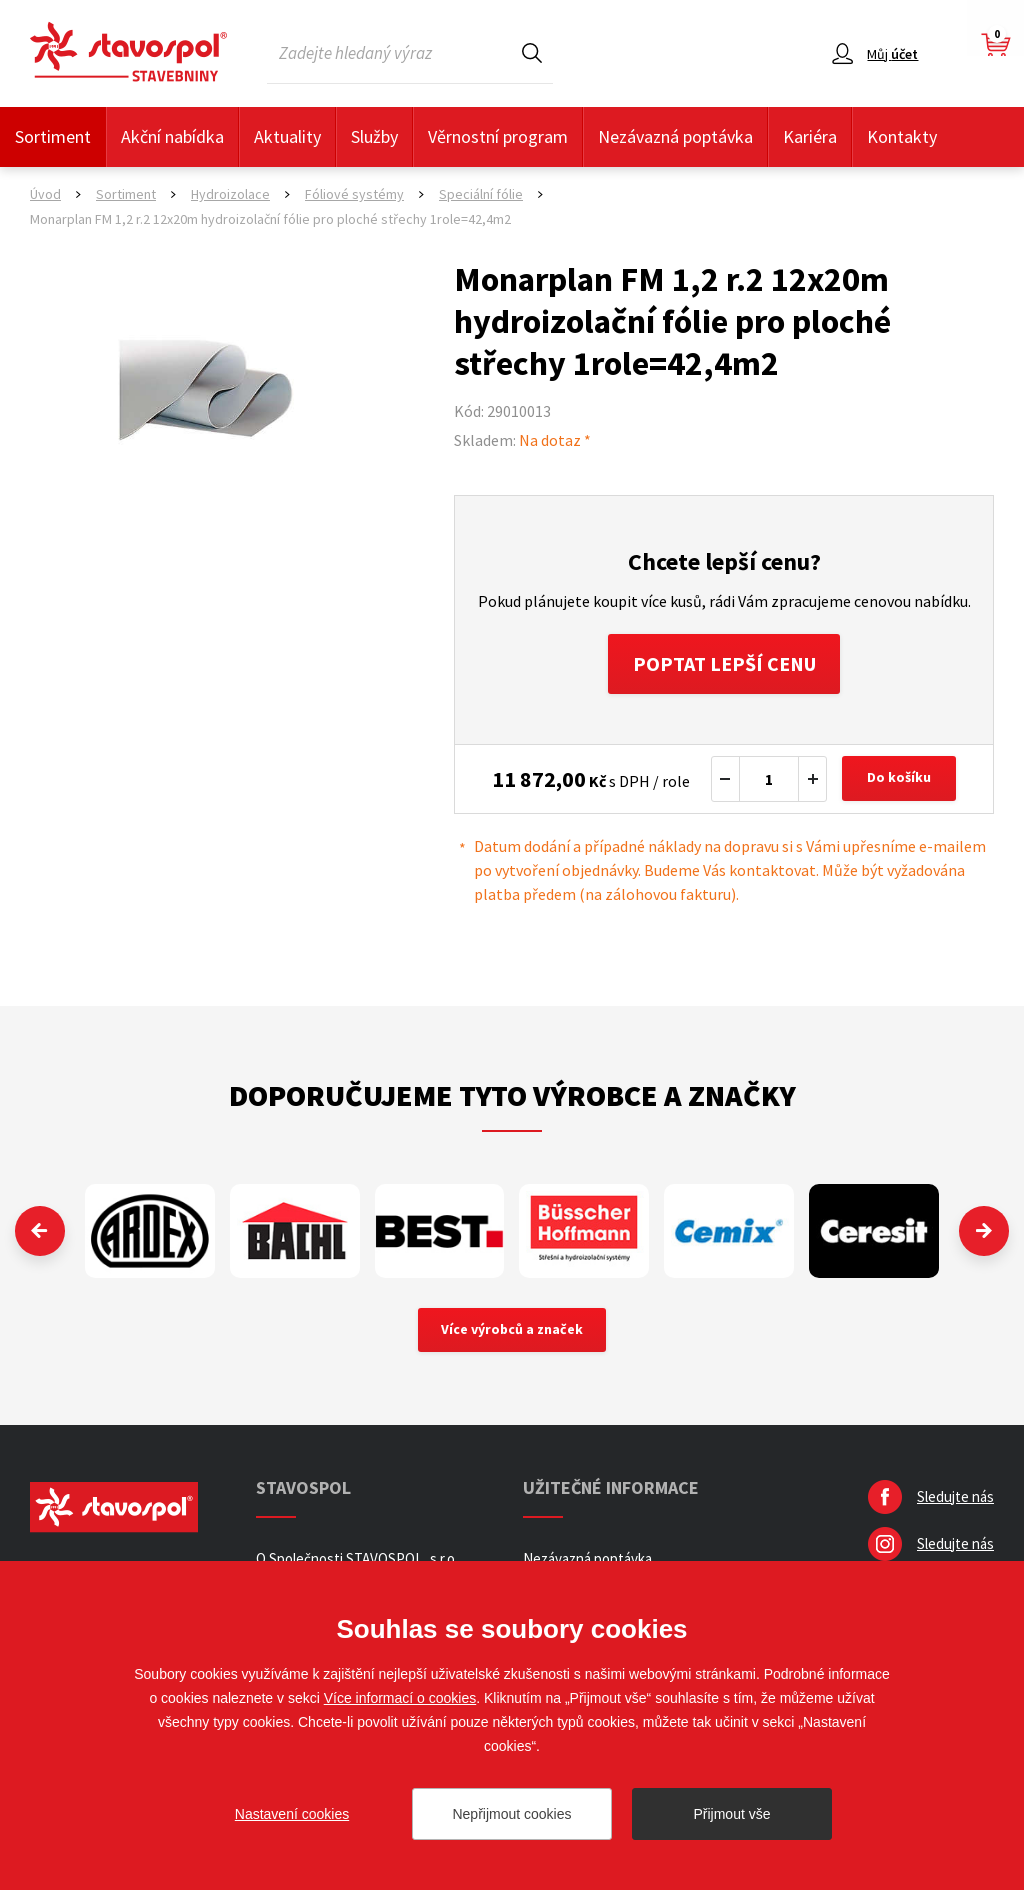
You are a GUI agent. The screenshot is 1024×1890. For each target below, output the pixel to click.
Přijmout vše (731, 1814)
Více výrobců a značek (512, 1330)
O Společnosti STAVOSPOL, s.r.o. (357, 1558)
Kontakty (902, 136)
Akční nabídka (172, 136)
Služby (374, 136)
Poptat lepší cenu (724, 663)
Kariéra (810, 136)
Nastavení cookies (292, 1814)
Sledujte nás (955, 1496)
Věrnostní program (498, 136)
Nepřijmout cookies (511, 1814)
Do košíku (899, 779)
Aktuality (287, 136)
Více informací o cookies (400, 1698)
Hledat (532, 52)
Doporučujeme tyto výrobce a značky (512, 1095)
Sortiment (53, 136)
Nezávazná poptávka (675, 136)
